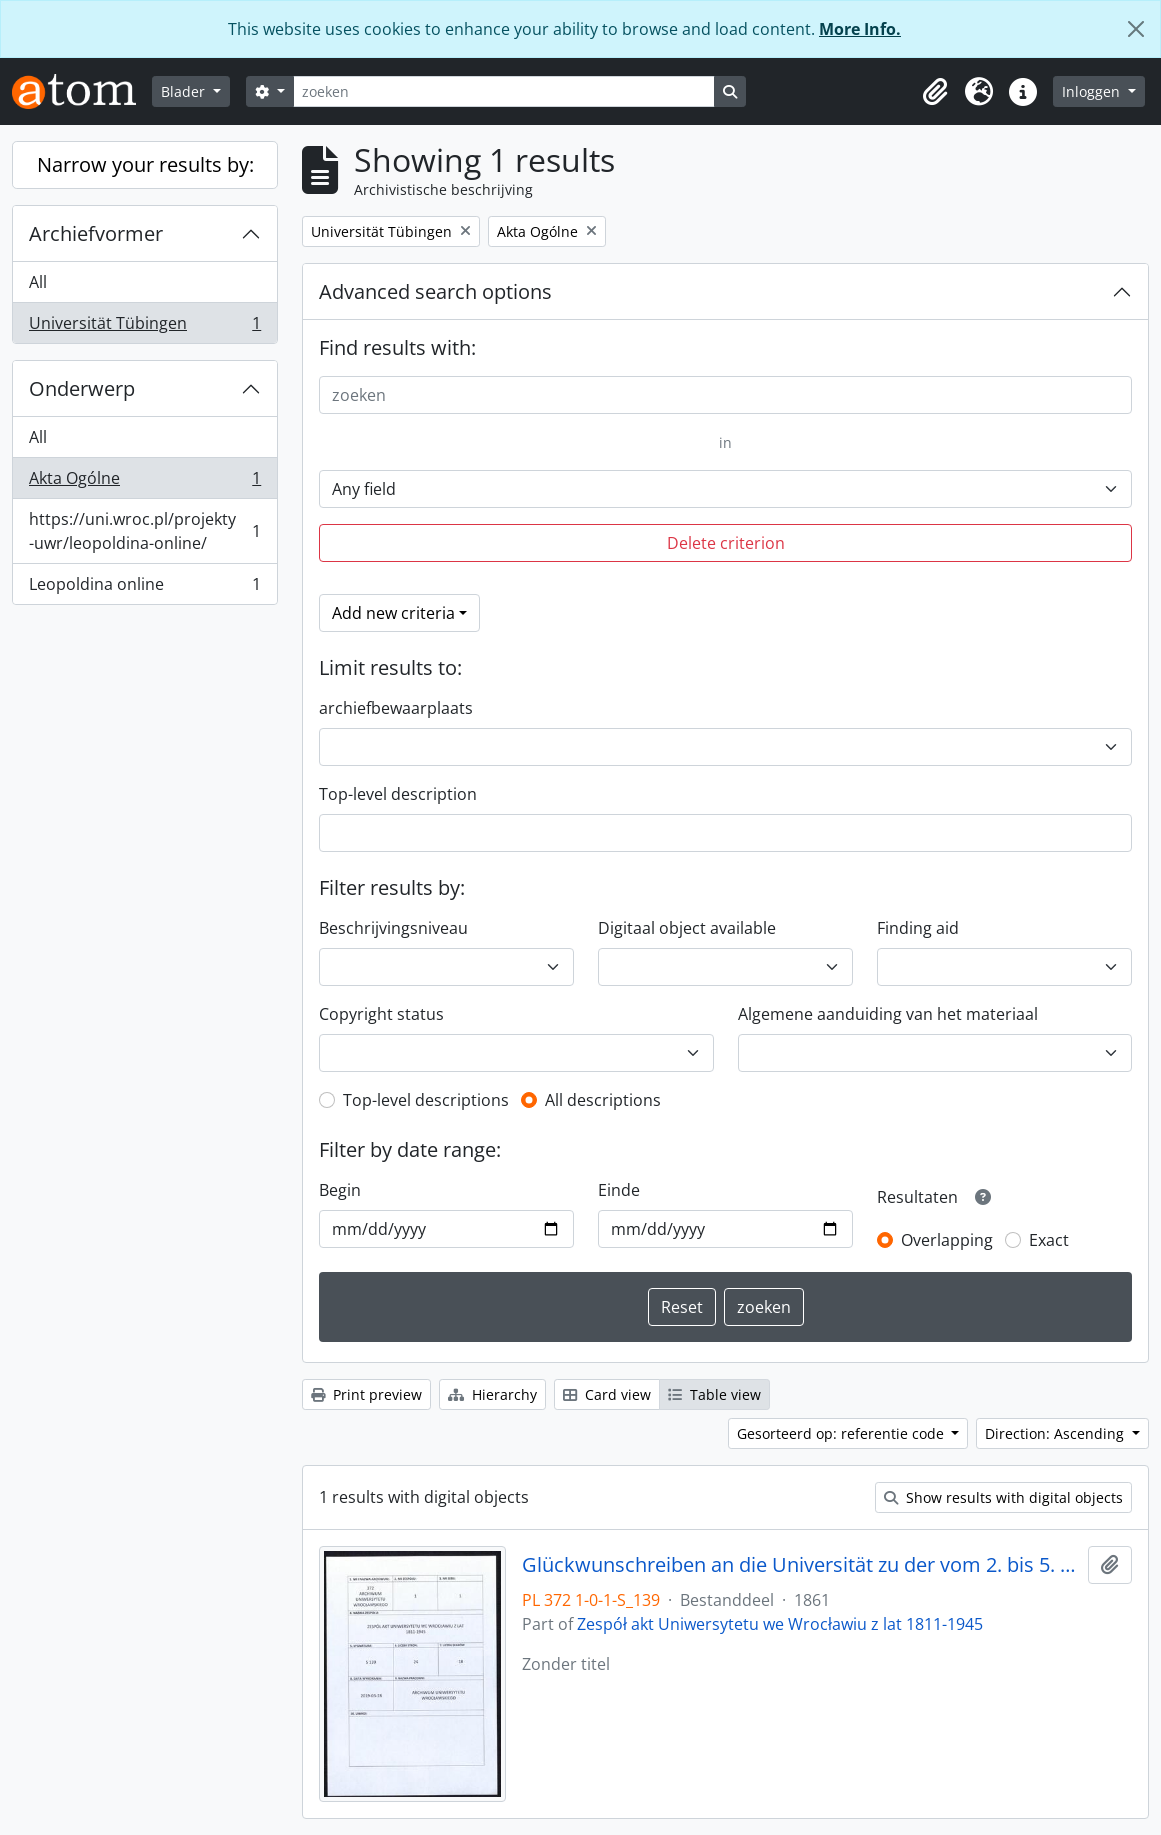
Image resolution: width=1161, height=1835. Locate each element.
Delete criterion (726, 543)
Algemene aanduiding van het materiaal (888, 1014)
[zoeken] (504, 91)
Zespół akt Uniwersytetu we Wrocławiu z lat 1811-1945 (780, 1624)
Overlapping (947, 1240)
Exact (1049, 1240)
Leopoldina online (144, 588)
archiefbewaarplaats (396, 708)
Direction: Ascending (1056, 1433)
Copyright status (381, 1014)
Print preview (366, 1394)
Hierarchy (492, 1394)
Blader (185, 91)
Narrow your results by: (145, 164)
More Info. (860, 29)
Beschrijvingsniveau (393, 928)
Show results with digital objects (1003, 1497)
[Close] (1136, 29)
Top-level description (398, 794)
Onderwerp (82, 388)
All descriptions (603, 1100)
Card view (607, 1394)
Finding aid (918, 928)
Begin (340, 1190)
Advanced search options (435, 291)
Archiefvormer (96, 233)
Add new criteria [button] (393, 613)
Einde (619, 1190)
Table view (714, 1394)
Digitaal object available (687, 928)
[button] (935, 92)
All (38, 282)
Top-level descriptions (426, 1100)
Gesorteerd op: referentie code (842, 1433)
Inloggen (1093, 91)
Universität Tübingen (144, 327)
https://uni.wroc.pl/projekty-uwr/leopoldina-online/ (144, 531)
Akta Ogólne (144, 482)
